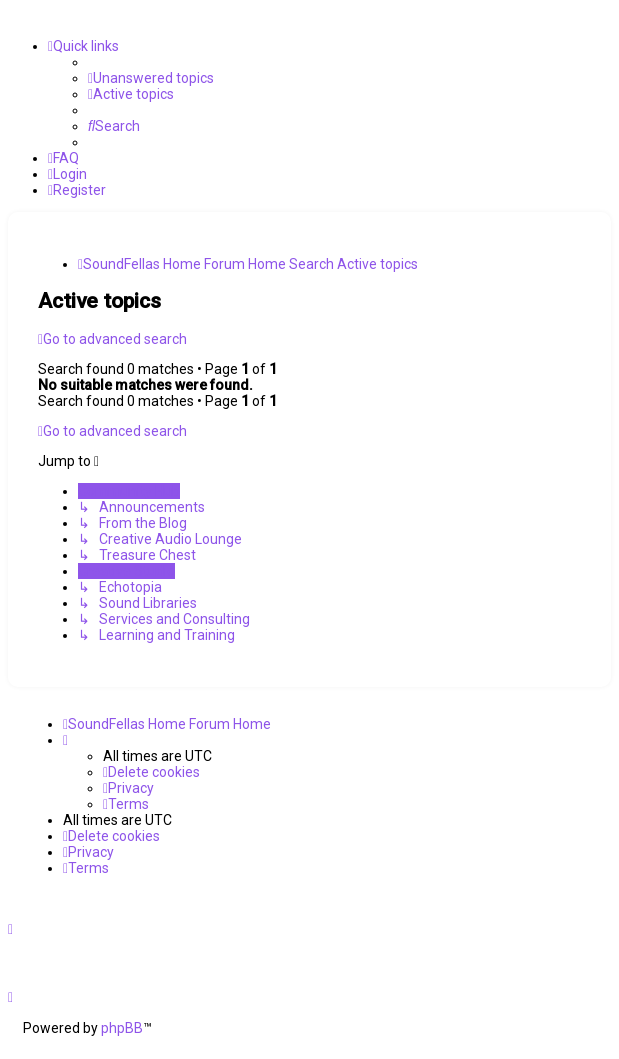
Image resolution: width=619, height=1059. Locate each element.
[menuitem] (151, 78)
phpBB (122, 1028)
